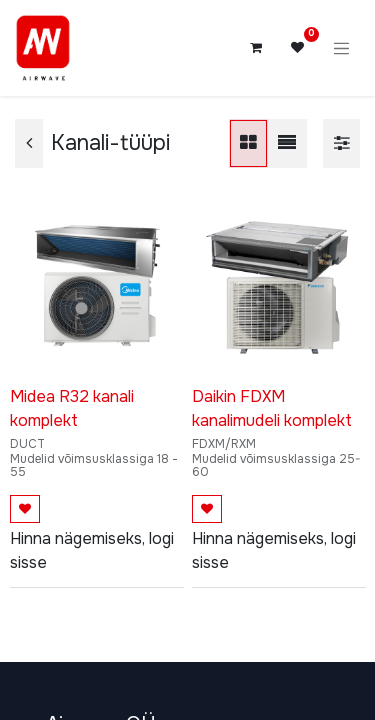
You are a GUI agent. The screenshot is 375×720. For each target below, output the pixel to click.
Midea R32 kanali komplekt (72, 408)
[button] (25, 509)
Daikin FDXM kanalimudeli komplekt (272, 408)
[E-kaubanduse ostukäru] (256, 48)
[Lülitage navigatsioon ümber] (342, 48)
